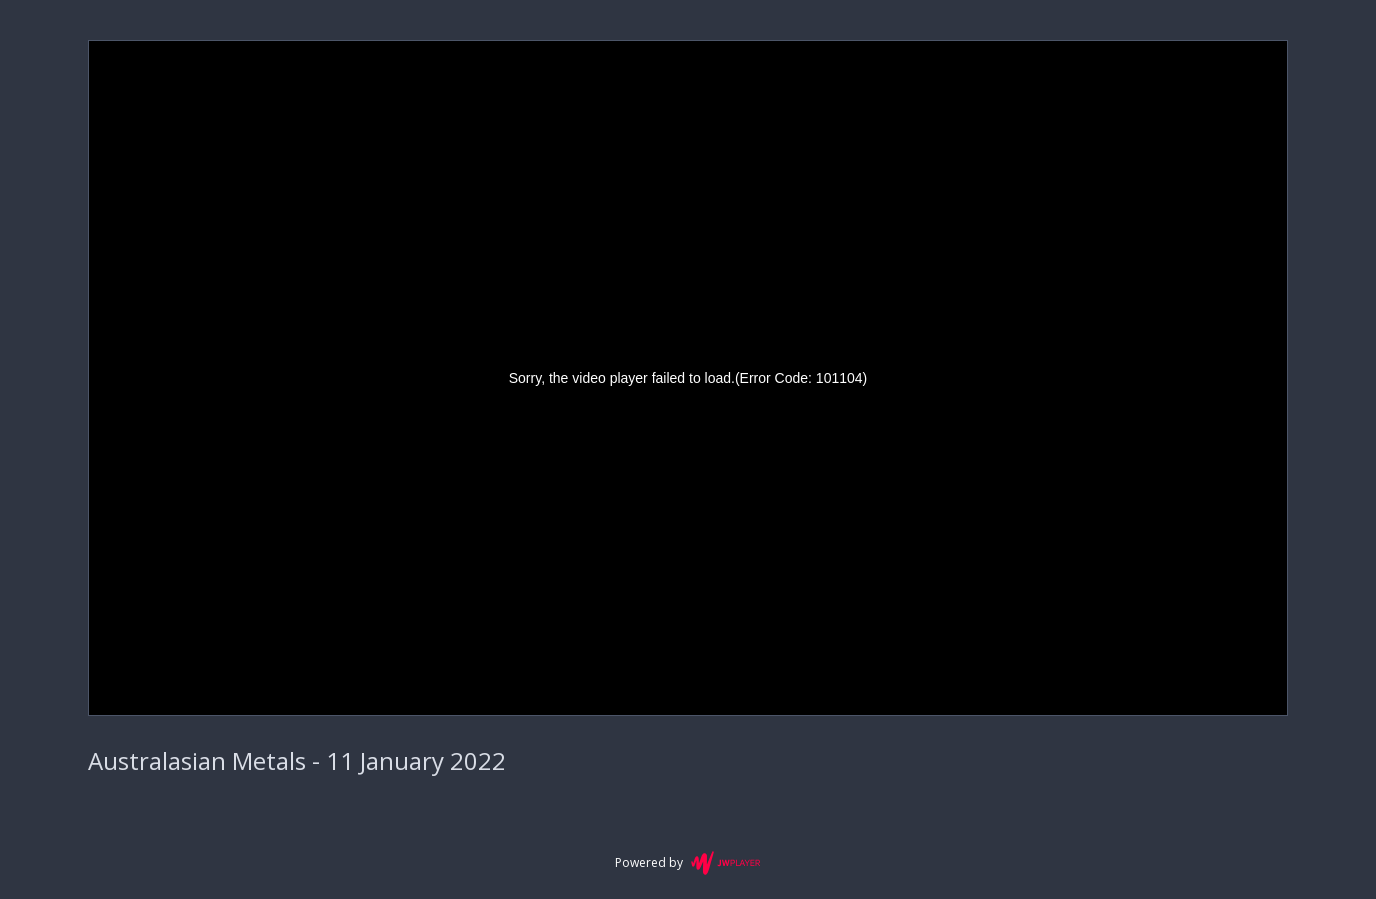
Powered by (687, 863)
